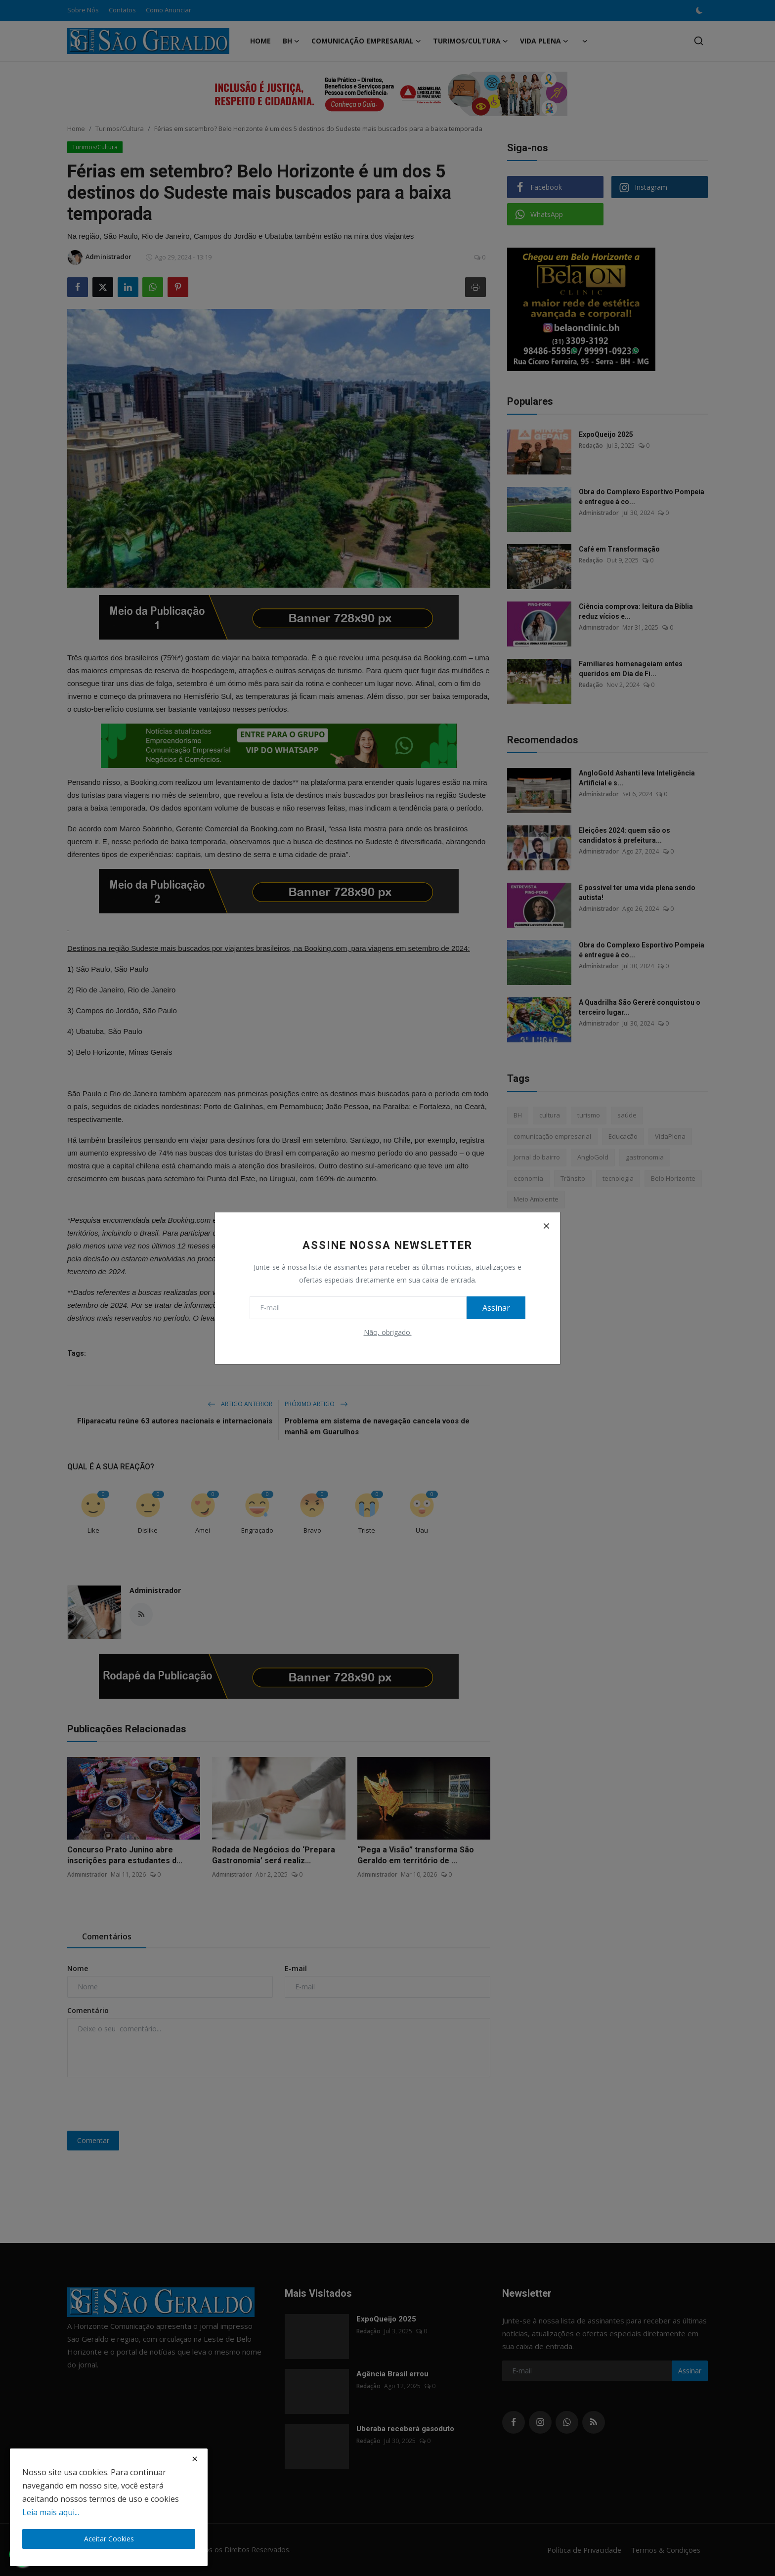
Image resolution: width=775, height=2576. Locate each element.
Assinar (494, 1307)
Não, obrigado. (388, 1332)
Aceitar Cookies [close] (109, 2538)
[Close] (546, 1226)
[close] (195, 2458)
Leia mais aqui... (50, 2512)
